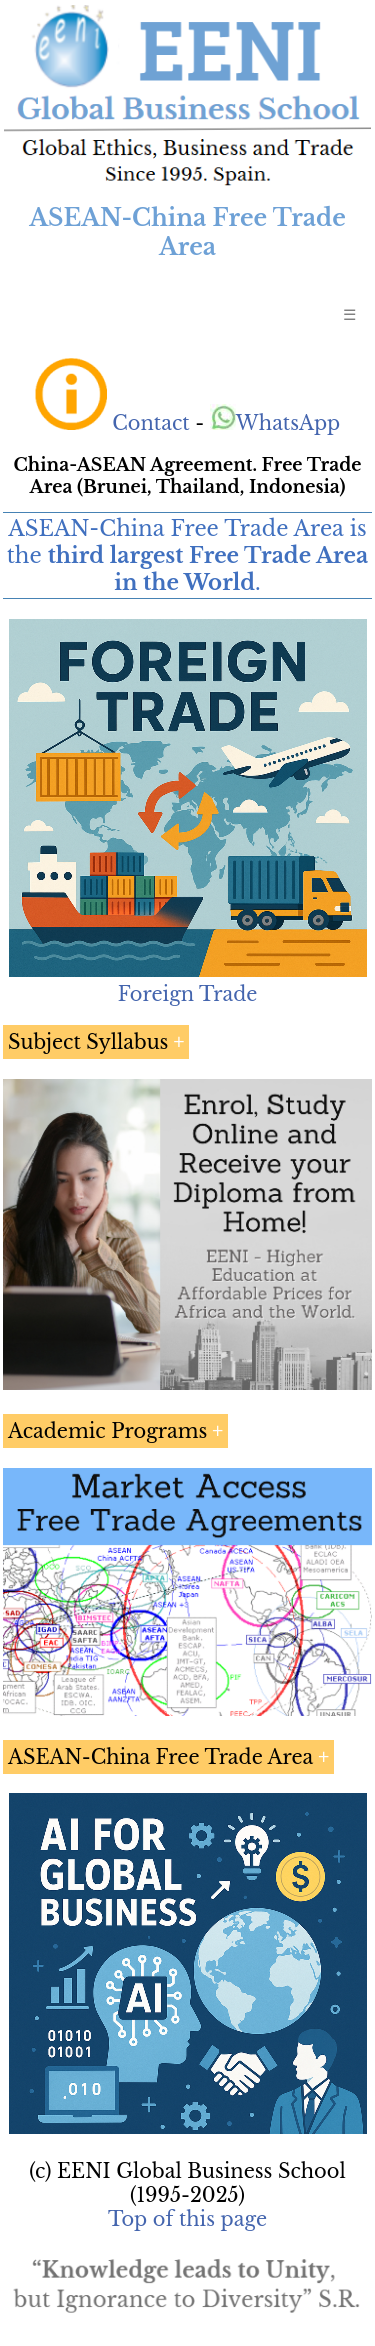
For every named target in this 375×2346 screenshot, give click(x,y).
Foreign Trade (188, 994)
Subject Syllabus (88, 1042)
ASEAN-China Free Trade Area (160, 1757)
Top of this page (187, 2219)
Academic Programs (107, 1431)
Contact (150, 423)
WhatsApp (275, 423)
